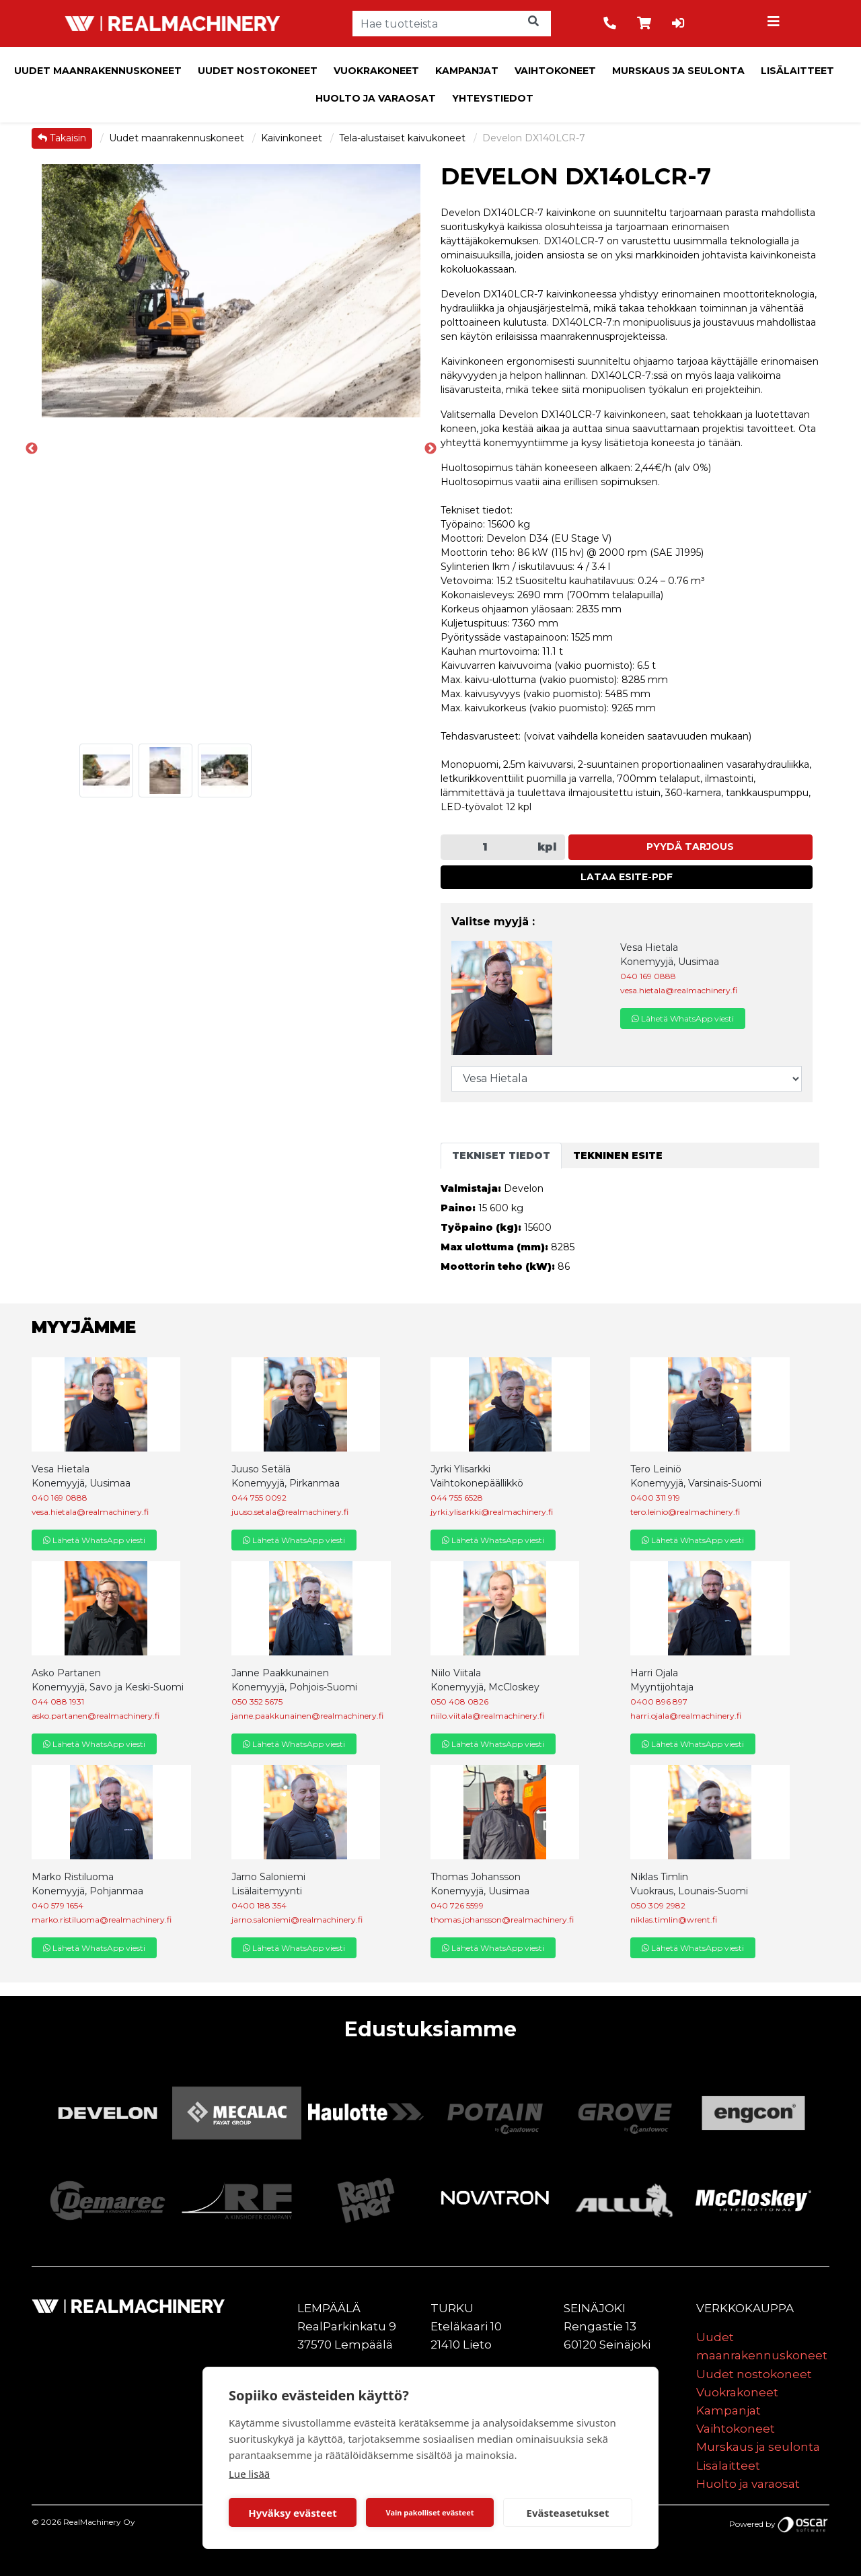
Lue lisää (249, 2473)
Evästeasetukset (568, 2512)
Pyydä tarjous (690, 846)
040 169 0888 (648, 976)
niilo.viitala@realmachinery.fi (487, 1716)
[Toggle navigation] (775, 23)
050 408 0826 (459, 1701)
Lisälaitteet (797, 71)
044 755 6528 (456, 1498)
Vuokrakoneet (376, 71)
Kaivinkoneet (293, 138)
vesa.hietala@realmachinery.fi (678, 990)
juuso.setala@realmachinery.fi (289, 1512)
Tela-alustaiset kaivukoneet (403, 138)
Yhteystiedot (492, 98)
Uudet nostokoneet (257, 71)
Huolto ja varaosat (375, 98)
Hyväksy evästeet (292, 2512)
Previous (31, 449)
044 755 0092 (259, 1498)
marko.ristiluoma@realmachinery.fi (102, 1920)
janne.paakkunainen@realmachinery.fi (307, 1716)
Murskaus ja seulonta (678, 71)
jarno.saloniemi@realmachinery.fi (297, 1920)
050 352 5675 (257, 1701)
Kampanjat (466, 71)
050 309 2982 (657, 1905)
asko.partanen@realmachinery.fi (95, 1716)
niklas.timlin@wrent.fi (673, 1920)
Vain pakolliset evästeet (429, 2512)
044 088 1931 (58, 1701)
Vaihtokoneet (555, 71)
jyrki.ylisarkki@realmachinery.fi (491, 1512)
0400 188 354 (259, 1905)
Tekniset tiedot (501, 1155)
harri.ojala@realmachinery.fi (685, 1716)
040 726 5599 (457, 1905)
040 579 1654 (57, 1905)
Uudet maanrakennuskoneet (98, 71)
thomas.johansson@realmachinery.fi (502, 1920)
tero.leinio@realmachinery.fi (685, 1512)
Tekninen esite (618, 1155)
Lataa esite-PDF (627, 877)
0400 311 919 (655, 1498)
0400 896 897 (658, 1701)
